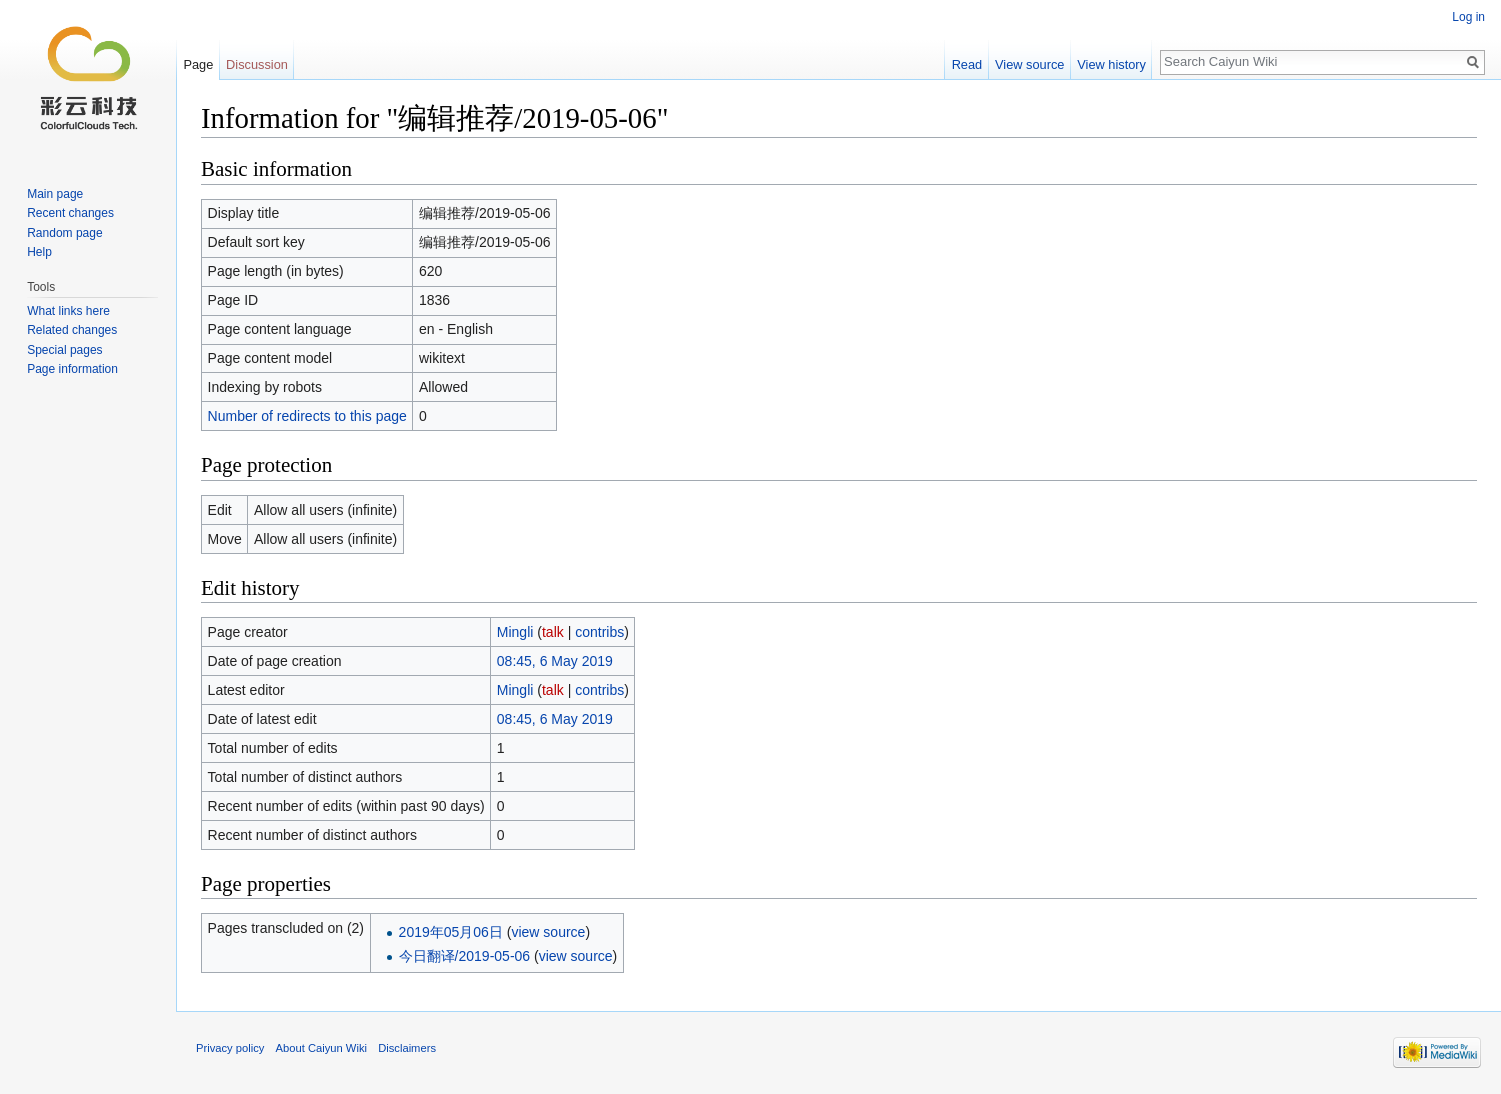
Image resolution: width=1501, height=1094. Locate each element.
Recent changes (70, 213)
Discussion (257, 64)
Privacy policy (230, 1048)
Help (39, 252)
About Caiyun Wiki (321, 1048)
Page (198, 64)
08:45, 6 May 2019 (555, 661)
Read (967, 64)
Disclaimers (407, 1048)
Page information (72, 369)
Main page (55, 194)
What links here (68, 311)
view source (548, 932)
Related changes (72, 330)
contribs (599, 632)
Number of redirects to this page (307, 416)
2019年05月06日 (451, 932)
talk (553, 632)
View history (1111, 64)
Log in (1468, 17)
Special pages (64, 350)
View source (1029, 64)
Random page (64, 233)
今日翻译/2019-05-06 (465, 956)
